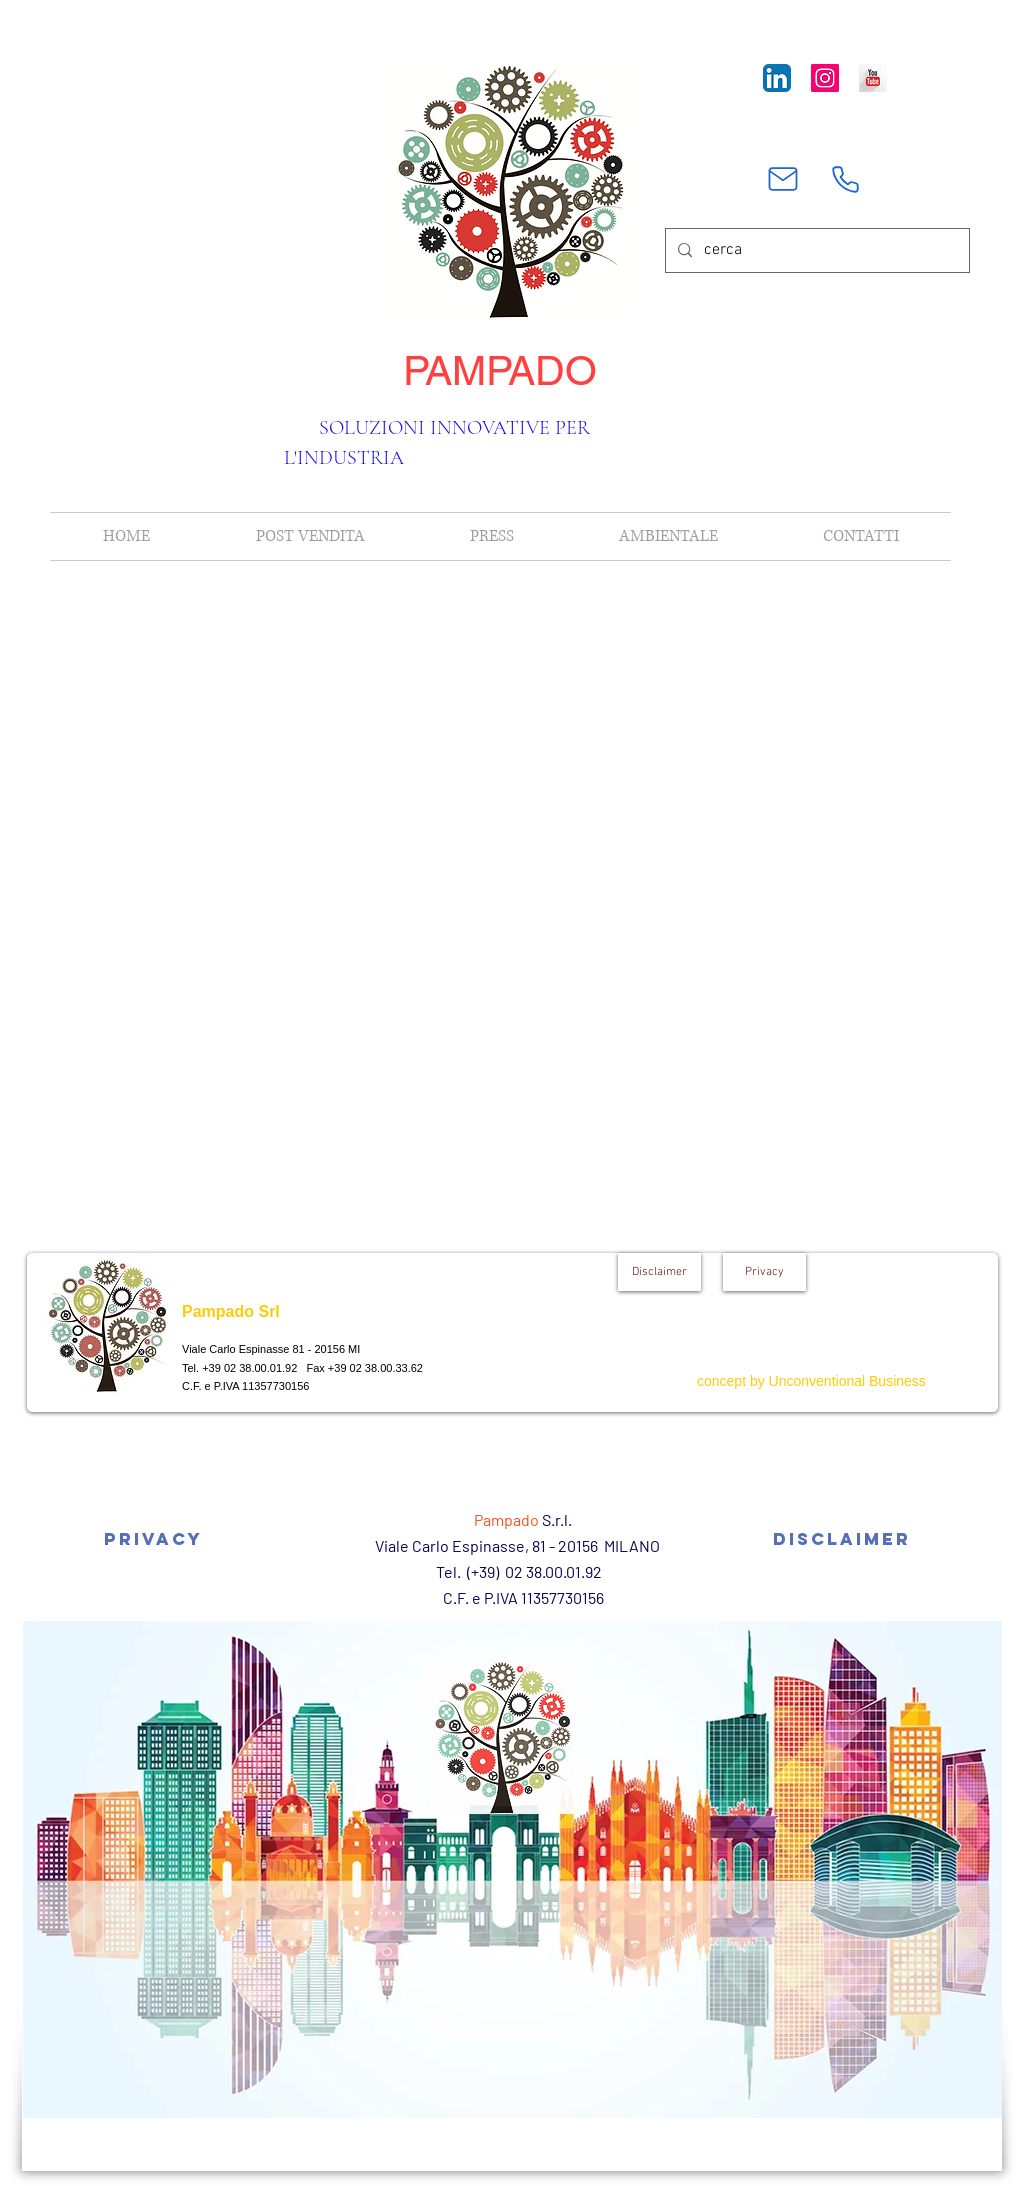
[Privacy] (764, 1272)
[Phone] (845, 179)
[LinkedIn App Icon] (777, 78)
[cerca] (815, 250)
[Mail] (783, 179)
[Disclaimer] (659, 1272)
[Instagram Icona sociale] (825, 78)
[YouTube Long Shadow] (873, 78)
